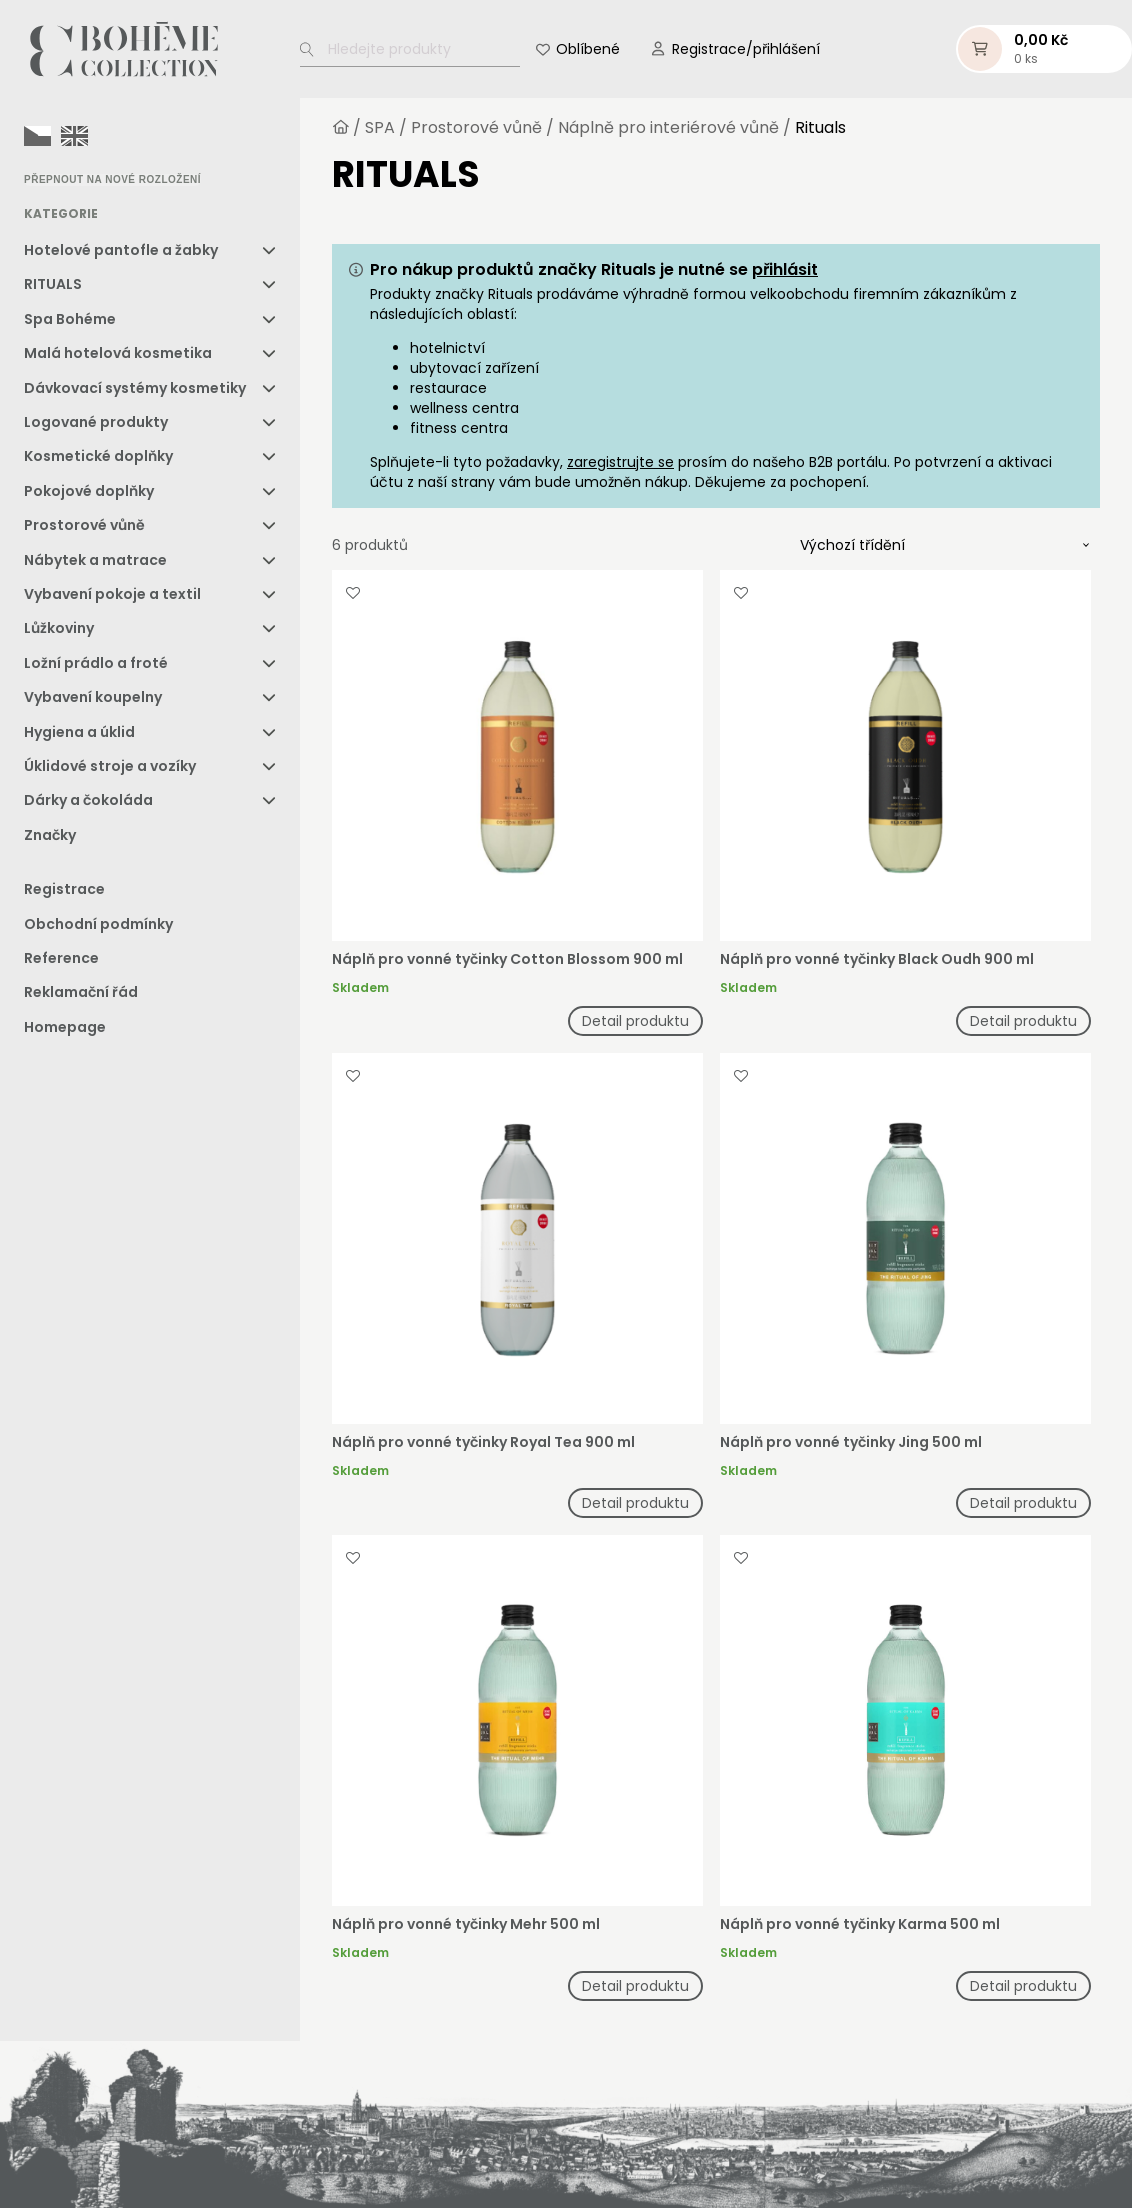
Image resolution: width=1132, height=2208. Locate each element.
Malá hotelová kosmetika (118, 353)
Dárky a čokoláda (88, 800)
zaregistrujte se (620, 462)
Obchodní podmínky (98, 924)
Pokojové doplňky (89, 491)
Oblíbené (588, 49)
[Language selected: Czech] (61, 135)
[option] (74, 136)
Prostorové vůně (84, 525)
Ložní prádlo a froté (96, 663)
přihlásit (785, 269)
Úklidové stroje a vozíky (110, 766)
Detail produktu (635, 1021)
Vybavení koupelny (93, 697)
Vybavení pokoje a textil (112, 594)
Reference (61, 958)
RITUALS (53, 284)
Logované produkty (96, 422)
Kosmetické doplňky (98, 456)
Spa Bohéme (70, 319)
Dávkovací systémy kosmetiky (135, 388)
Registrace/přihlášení (746, 49)
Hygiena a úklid (79, 732)
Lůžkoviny (59, 628)
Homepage (65, 1027)
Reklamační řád (81, 992)
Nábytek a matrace (95, 560)
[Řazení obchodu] (945, 545)
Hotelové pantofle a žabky (121, 250)
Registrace (64, 889)
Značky (50, 835)
